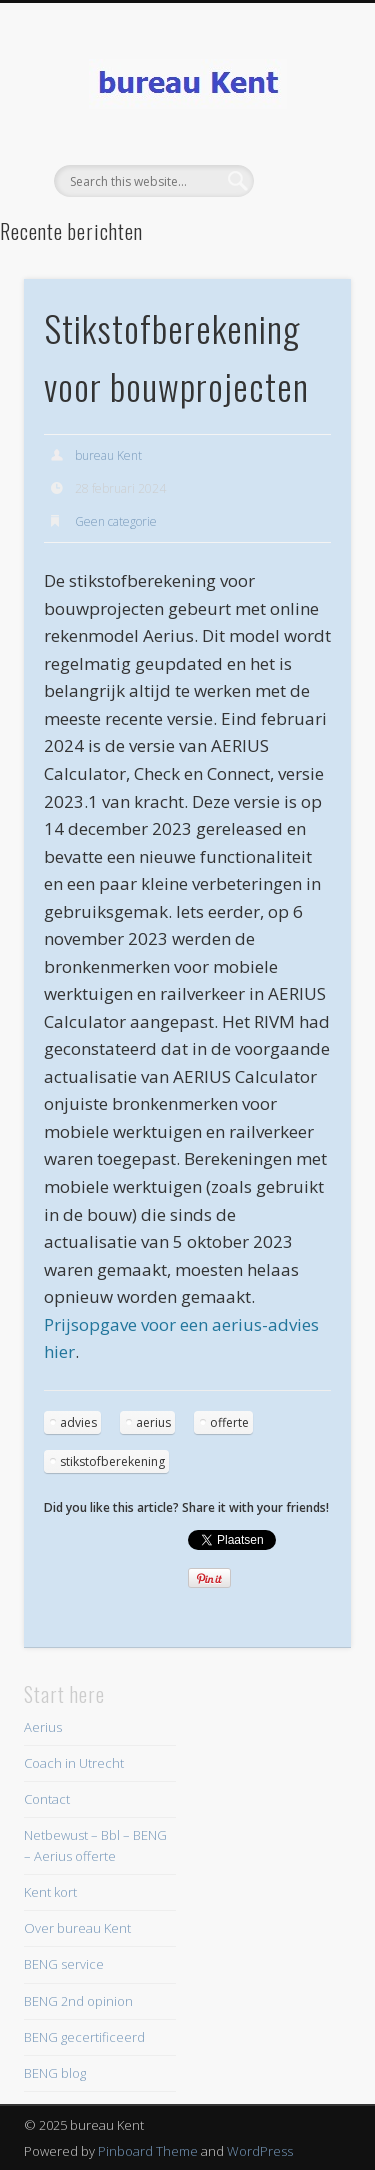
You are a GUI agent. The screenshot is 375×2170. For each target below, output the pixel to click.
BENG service (64, 1964)
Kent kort (50, 1892)
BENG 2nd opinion (78, 2001)
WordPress (260, 2151)
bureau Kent (108, 455)
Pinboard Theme (148, 2151)
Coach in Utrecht (74, 1763)
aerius (153, 1422)
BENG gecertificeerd (84, 2037)
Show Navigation (303, 179)
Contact (47, 1799)
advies (78, 1422)
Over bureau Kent (77, 1928)
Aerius (43, 1727)
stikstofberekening (112, 1461)
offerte (229, 1422)
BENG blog (55, 2073)
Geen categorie (116, 521)
